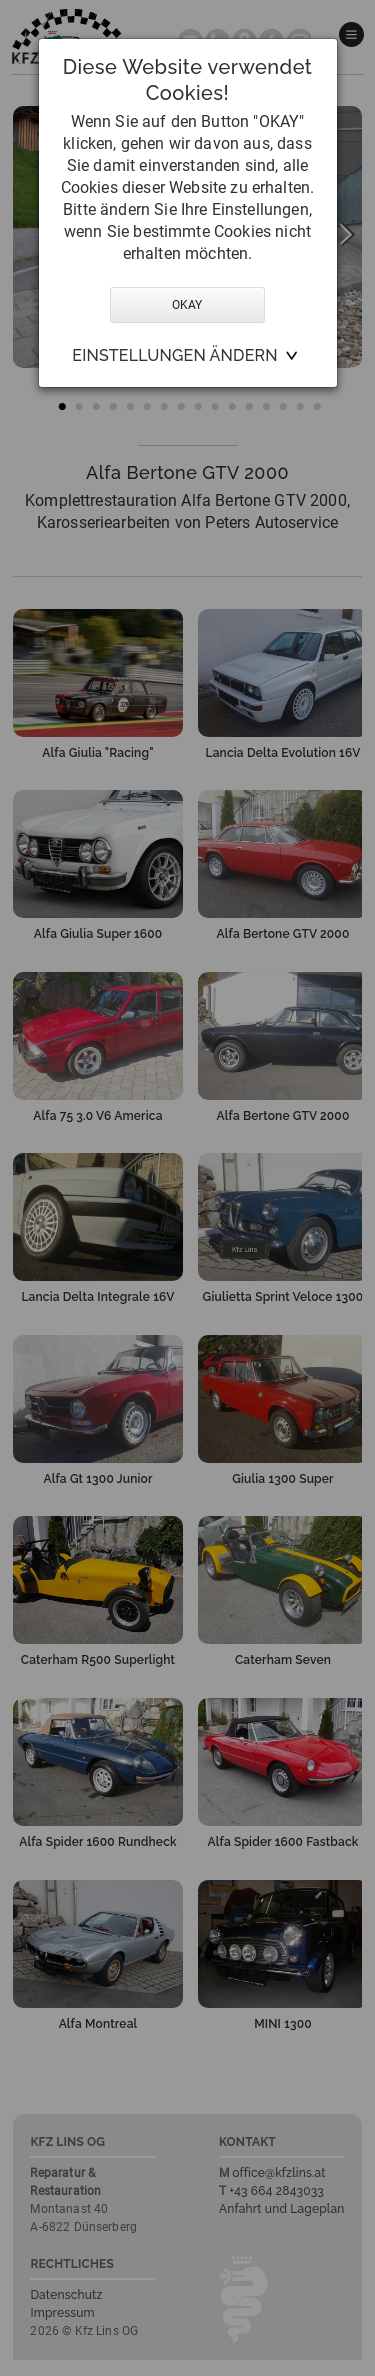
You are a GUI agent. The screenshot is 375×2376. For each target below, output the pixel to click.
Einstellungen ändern (174, 355)
